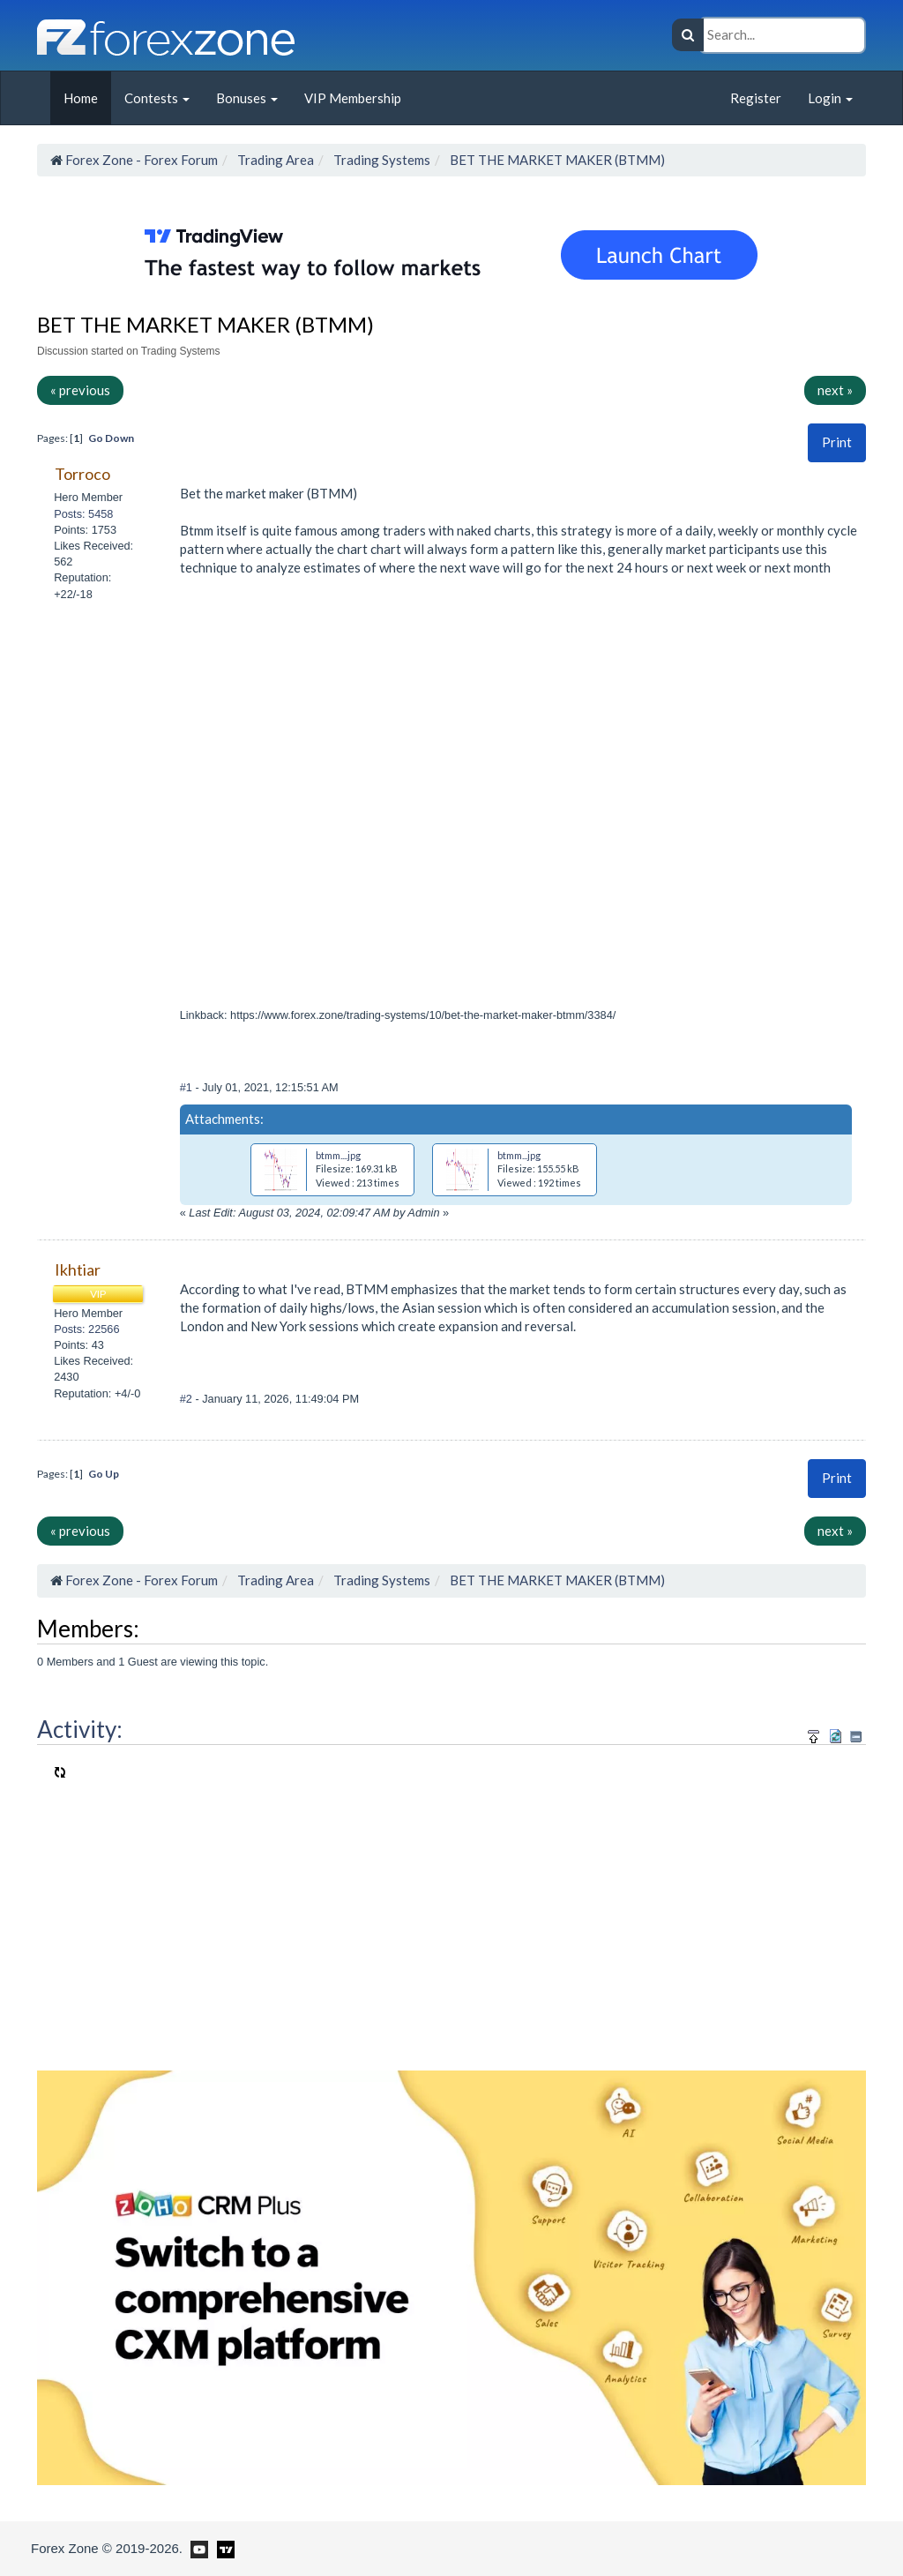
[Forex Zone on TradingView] (223, 2548)
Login (830, 98)
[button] (837, 442)
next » (835, 390)
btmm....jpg (338, 1155)
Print (837, 442)
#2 (188, 1398)
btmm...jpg (519, 1155)
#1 (188, 1087)
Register (755, 98)
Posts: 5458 (83, 513)
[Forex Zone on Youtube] (197, 2548)
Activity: (80, 1729)
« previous (80, 390)
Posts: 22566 (86, 1329)
